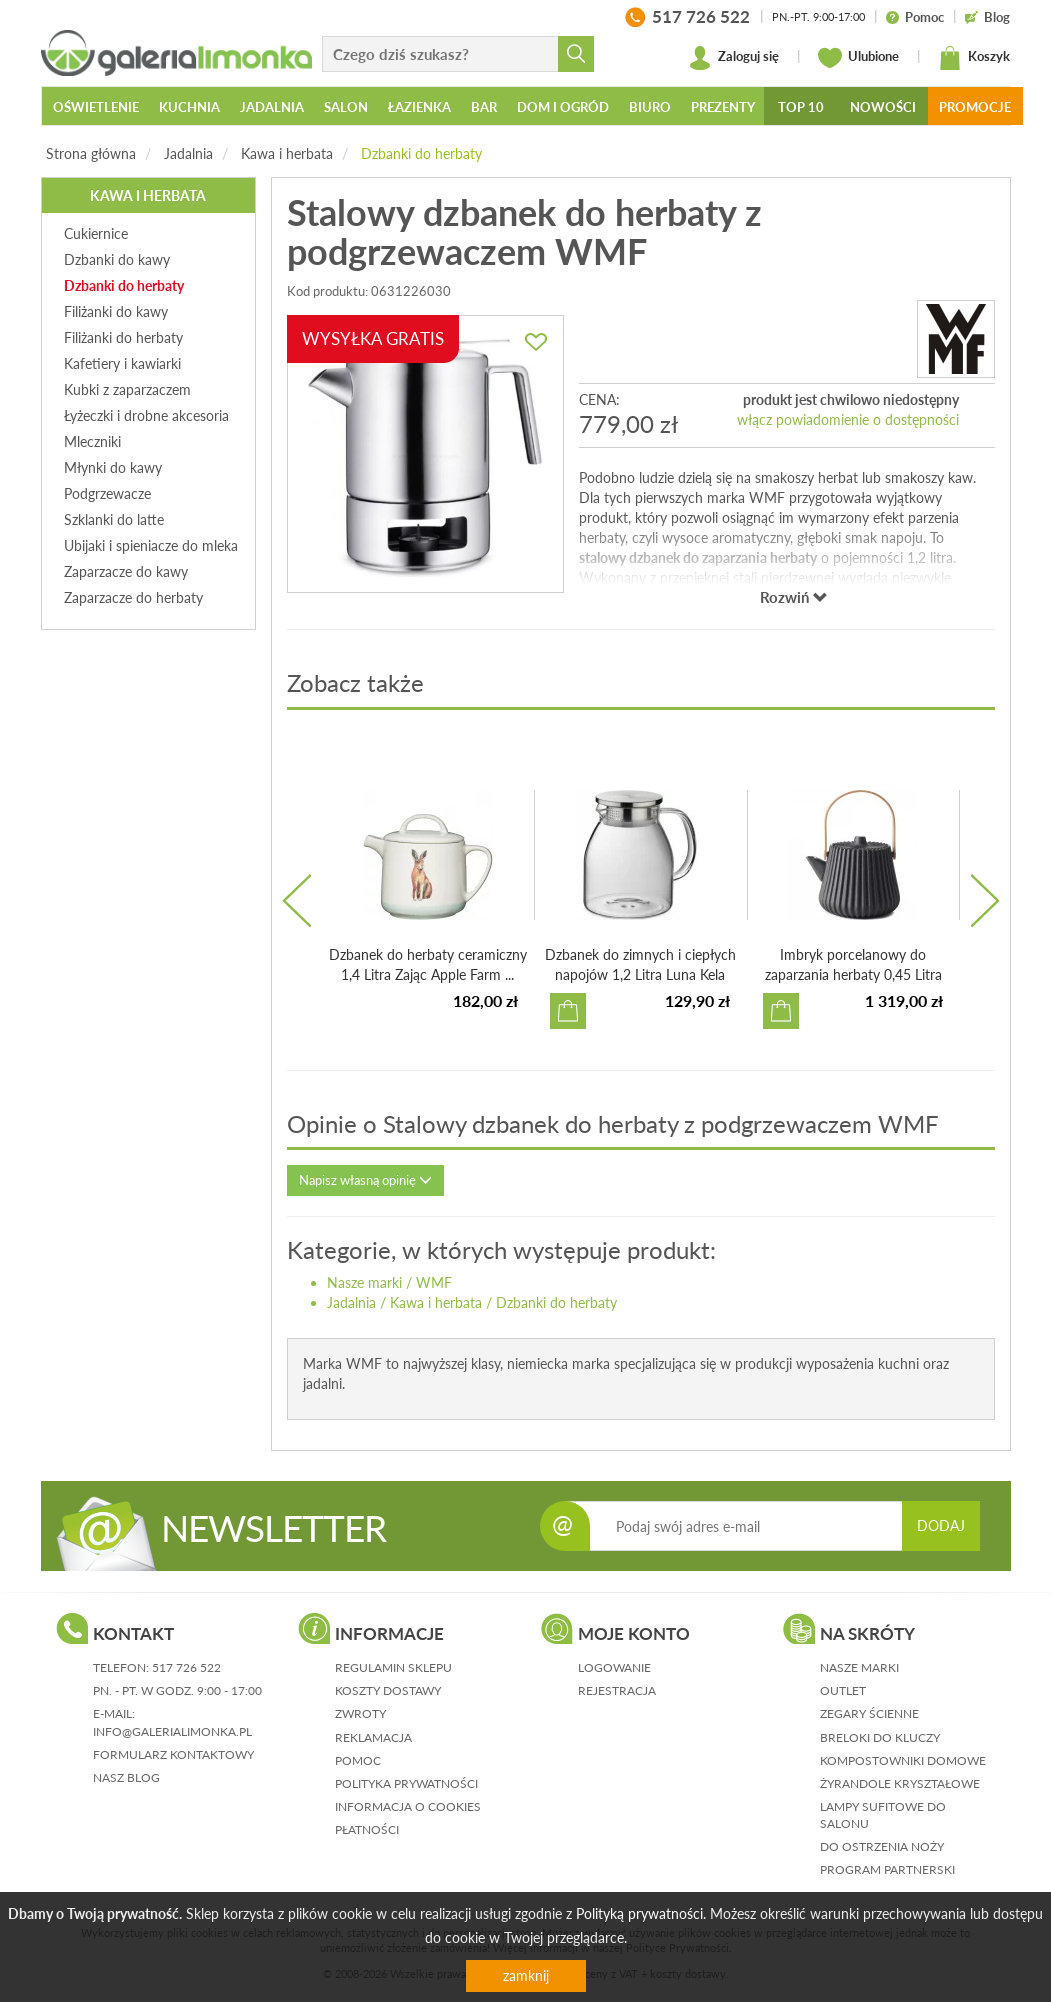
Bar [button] (484, 107)
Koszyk (974, 58)
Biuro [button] (650, 107)
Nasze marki (364, 1282)
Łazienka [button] (419, 107)
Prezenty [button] (723, 107)
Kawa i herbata (287, 153)
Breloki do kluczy (880, 1737)
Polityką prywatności (639, 1913)
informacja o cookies (408, 1806)
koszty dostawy (388, 1690)
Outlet (843, 1690)
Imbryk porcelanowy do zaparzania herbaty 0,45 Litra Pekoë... (853, 974)
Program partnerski (887, 1869)
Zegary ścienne (869, 1713)
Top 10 (801, 107)
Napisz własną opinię (365, 1180)
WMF (434, 1282)
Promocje (975, 107)
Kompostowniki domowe (903, 1760)
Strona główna (91, 153)
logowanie (614, 1667)
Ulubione (858, 58)
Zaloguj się (733, 58)
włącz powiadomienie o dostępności (848, 419)
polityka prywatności (406, 1783)
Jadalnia (188, 153)
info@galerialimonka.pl (172, 1731)
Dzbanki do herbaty (421, 153)
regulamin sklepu (393, 1667)
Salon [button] (346, 107)
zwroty (360, 1713)
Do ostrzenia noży (882, 1846)
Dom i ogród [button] (563, 107)
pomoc (358, 1760)
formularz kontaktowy (173, 1754)
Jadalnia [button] (272, 107)
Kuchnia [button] (189, 107)
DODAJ (941, 1525)
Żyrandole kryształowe (900, 1783)
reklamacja (373, 1737)
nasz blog (126, 1777)
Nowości (883, 107)
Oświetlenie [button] (96, 107)
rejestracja (617, 1690)
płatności (367, 1829)
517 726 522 (186, 1667)
